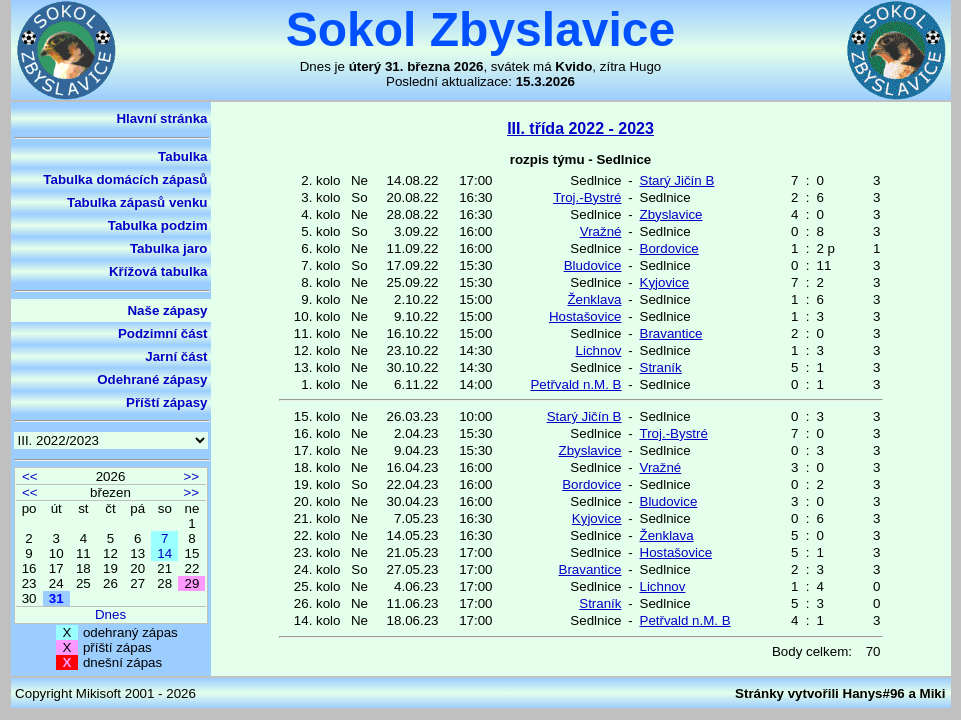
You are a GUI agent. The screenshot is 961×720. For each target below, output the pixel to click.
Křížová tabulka (158, 271)
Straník (661, 367)
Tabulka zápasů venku (137, 202)
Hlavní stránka (161, 118)
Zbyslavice (671, 214)
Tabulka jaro (169, 248)
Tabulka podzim (158, 225)
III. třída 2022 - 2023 (580, 128)
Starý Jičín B (677, 180)
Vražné (601, 231)
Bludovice (593, 265)
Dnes (110, 614)
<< (30, 476)
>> (191, 476)
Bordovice (669, 248)
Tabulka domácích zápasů (125, 179)
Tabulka (182, 156)
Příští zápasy (167, 402)
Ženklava (594, 299)
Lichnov (599, 350)
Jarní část (176, 356)
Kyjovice (665, 282)
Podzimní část (163, 333)
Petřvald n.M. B (575, 384)
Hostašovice (585, 316)
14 (164, 553)
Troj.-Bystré (587, 197)
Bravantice (671, 333)
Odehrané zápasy (152, 379)
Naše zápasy (167, 310)
